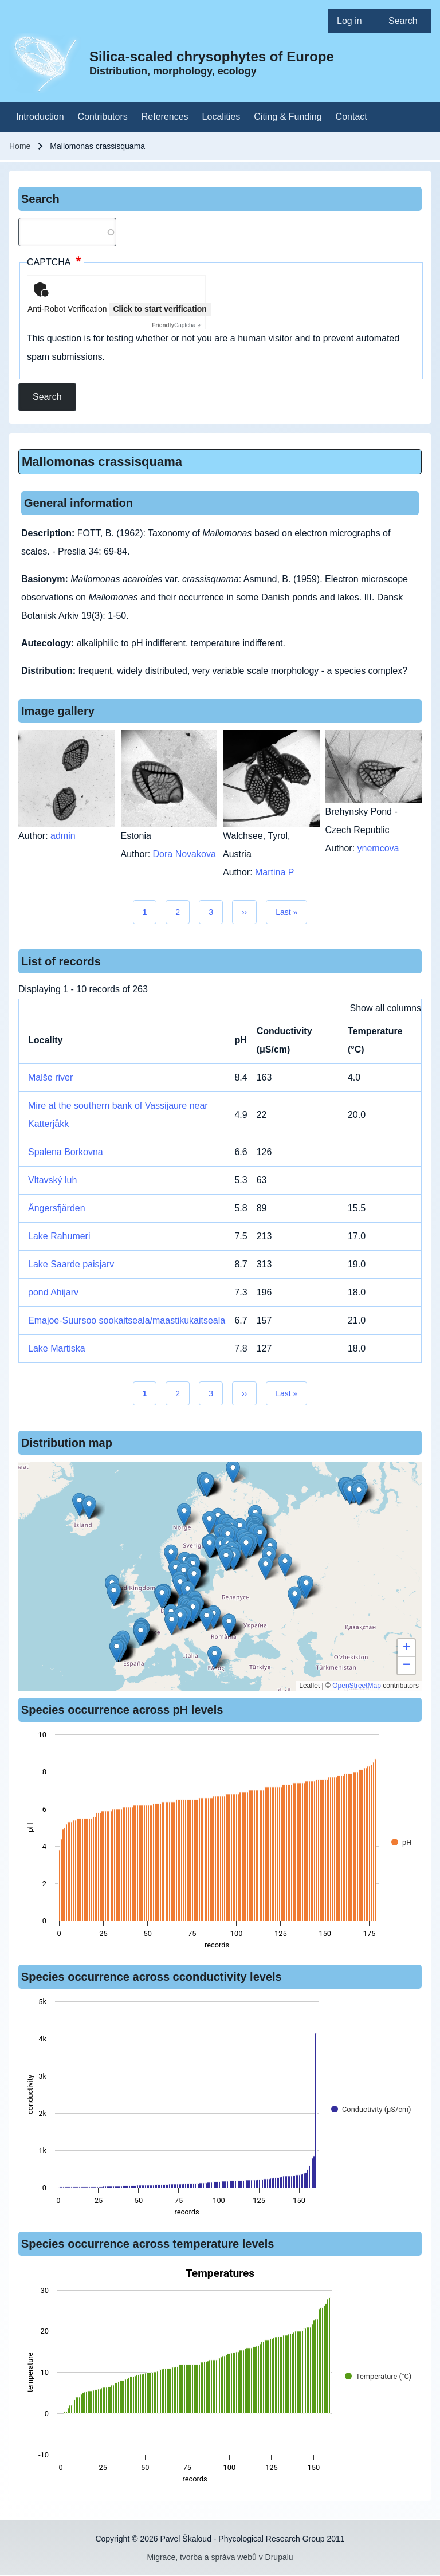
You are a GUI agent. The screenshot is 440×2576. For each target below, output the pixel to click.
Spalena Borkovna (65, 1152)
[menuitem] (353, 21)
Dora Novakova (184, 854)
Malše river (50, 1077)
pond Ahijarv (53, 1292)
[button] (209, 1522)
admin (63, 836)
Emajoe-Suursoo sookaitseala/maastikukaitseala (126, 1320)
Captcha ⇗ (177, 325)
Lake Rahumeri (59, 1236)
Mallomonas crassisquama (102, 461)
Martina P (274, 872)
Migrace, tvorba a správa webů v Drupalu (220, 2557)
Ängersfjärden (56, 1208)
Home (19, 146)
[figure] (220, 1843)
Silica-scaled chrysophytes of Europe (211, 56)
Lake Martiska (56, 1348)
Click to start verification (159, 308)
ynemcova (378, 848)
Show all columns (386, 1008)
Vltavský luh (52, 1180)
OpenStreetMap (356, 1686)
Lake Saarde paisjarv (71, 1264)
